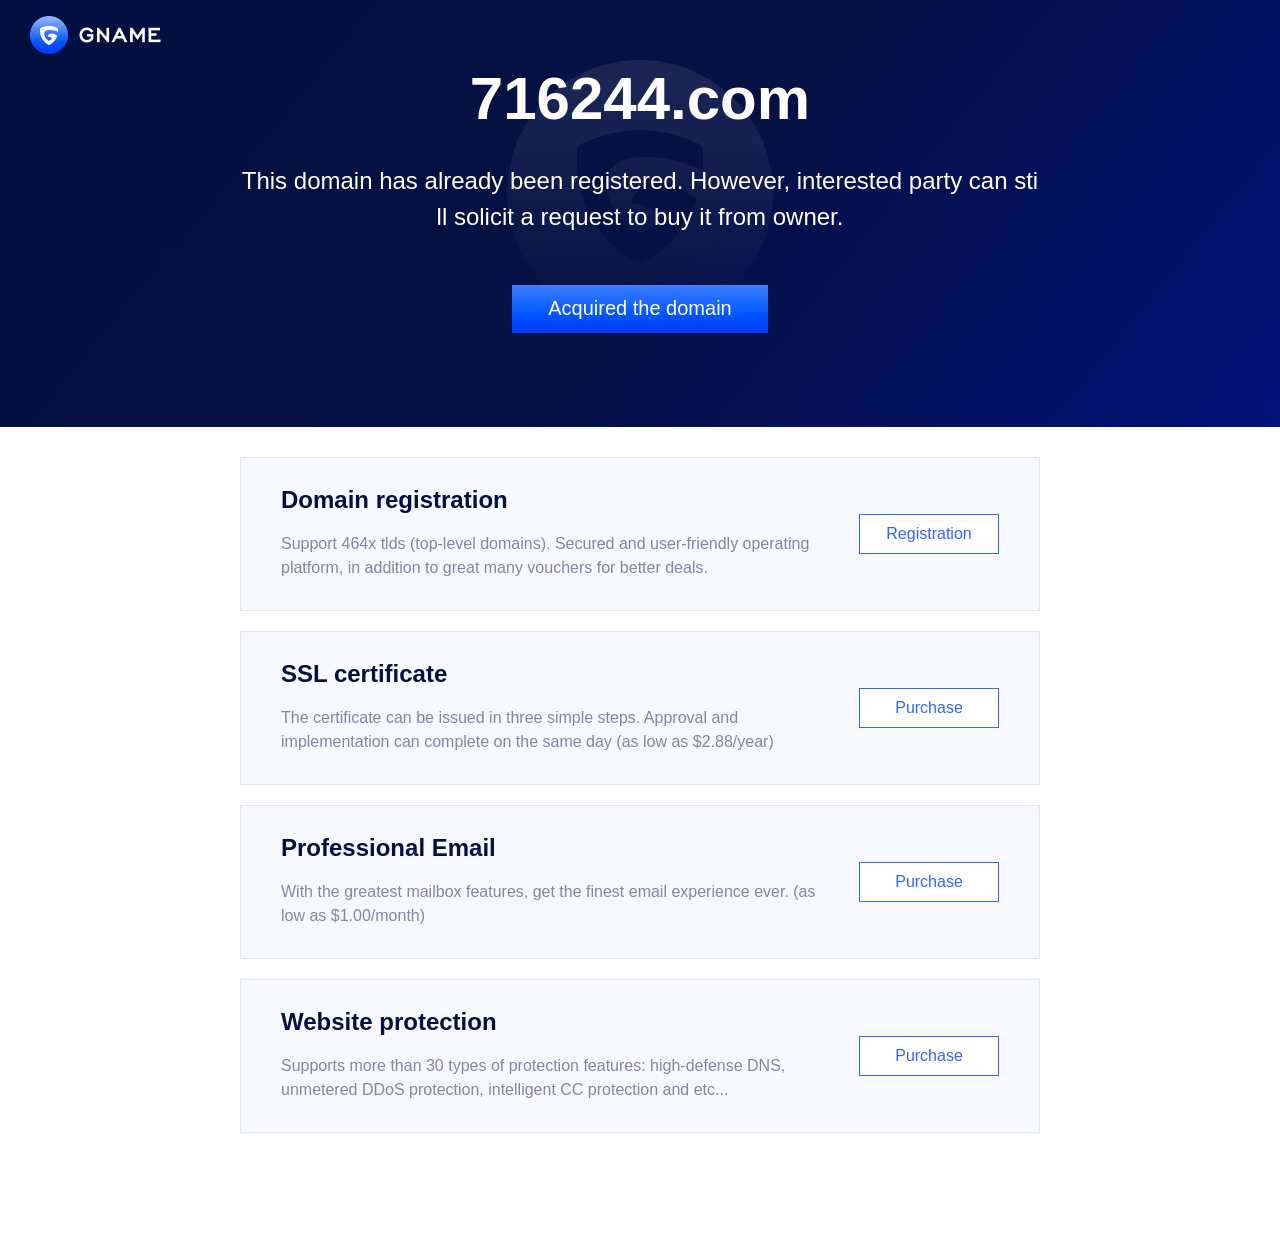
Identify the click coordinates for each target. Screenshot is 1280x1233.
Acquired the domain (639, 308)
